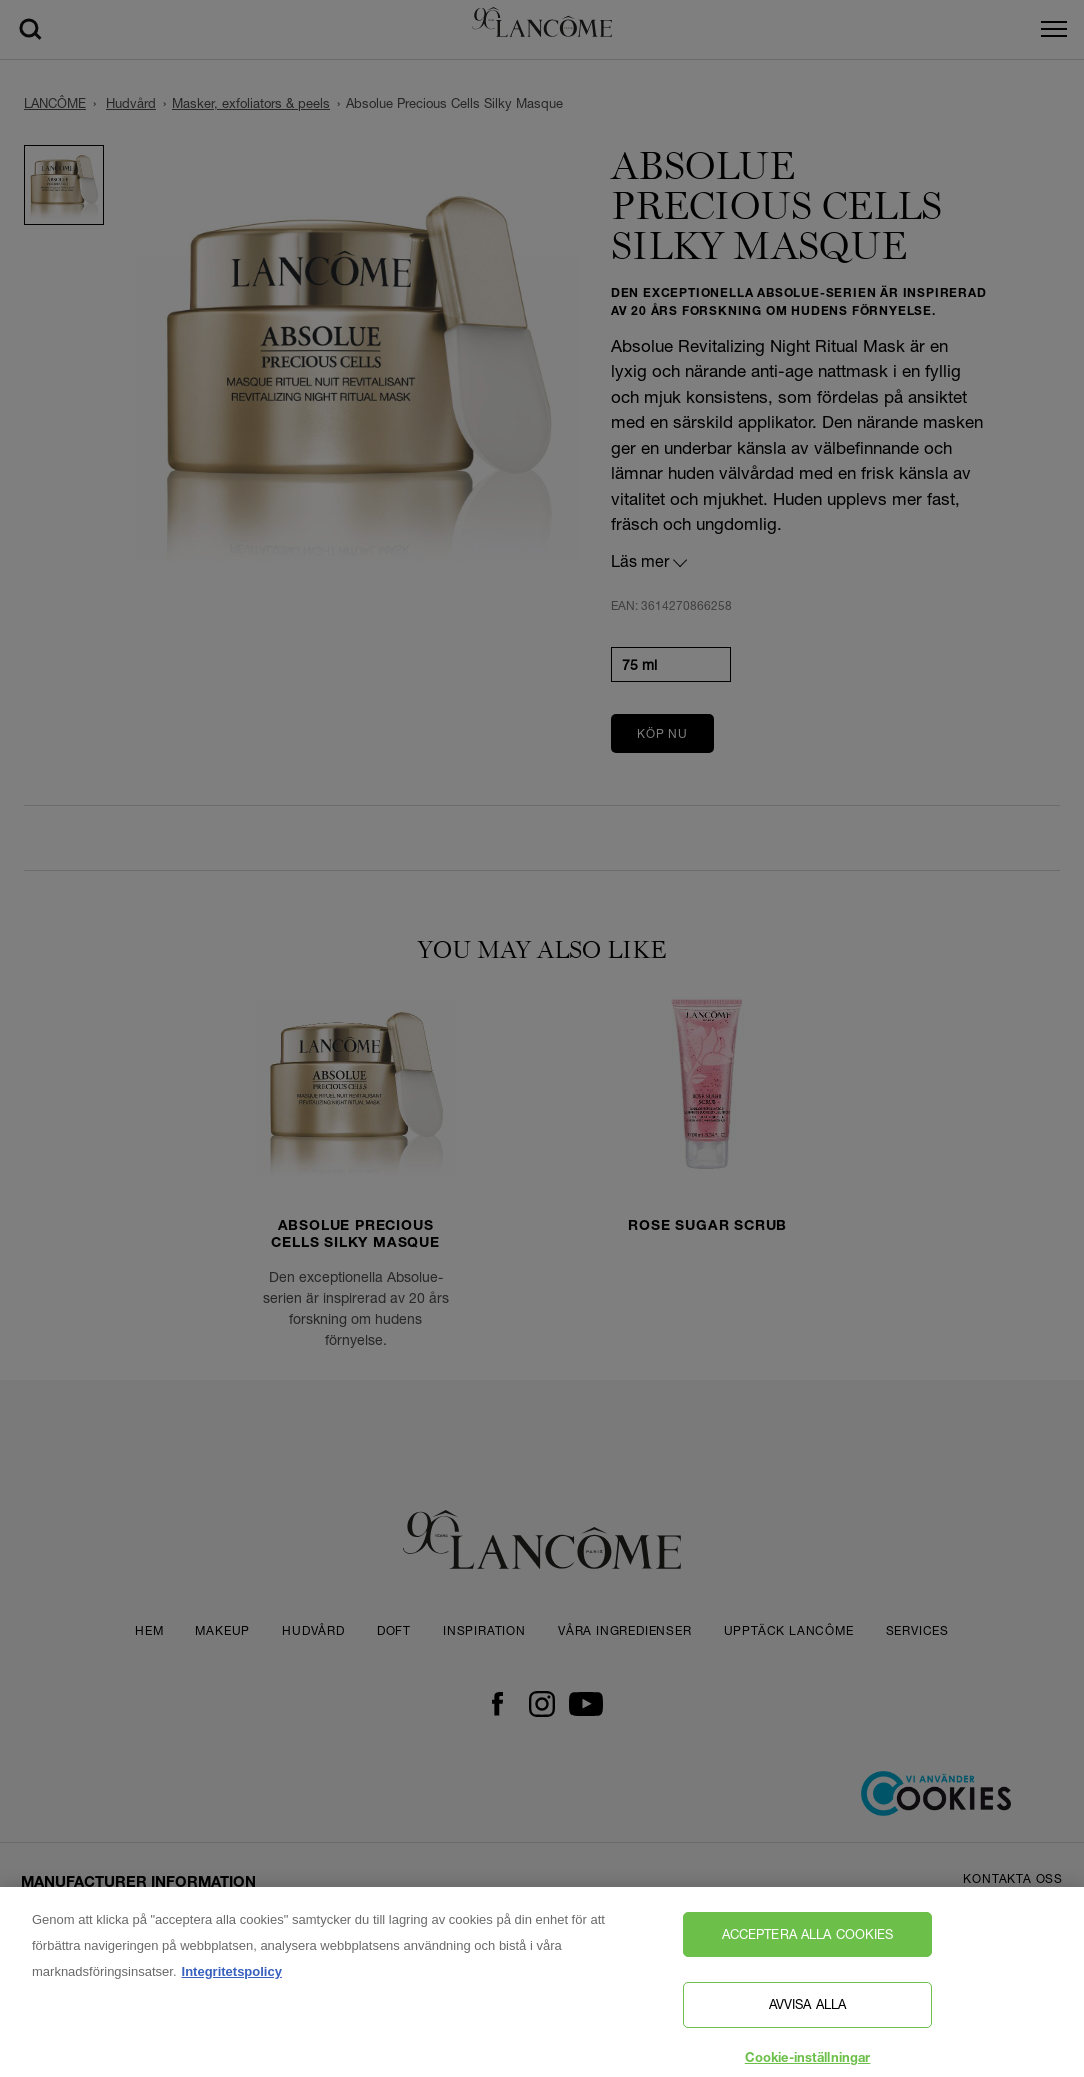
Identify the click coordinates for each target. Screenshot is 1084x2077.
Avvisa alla (807, 2012)
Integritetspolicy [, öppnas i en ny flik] (232, 1978)
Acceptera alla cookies (808, 1941)
